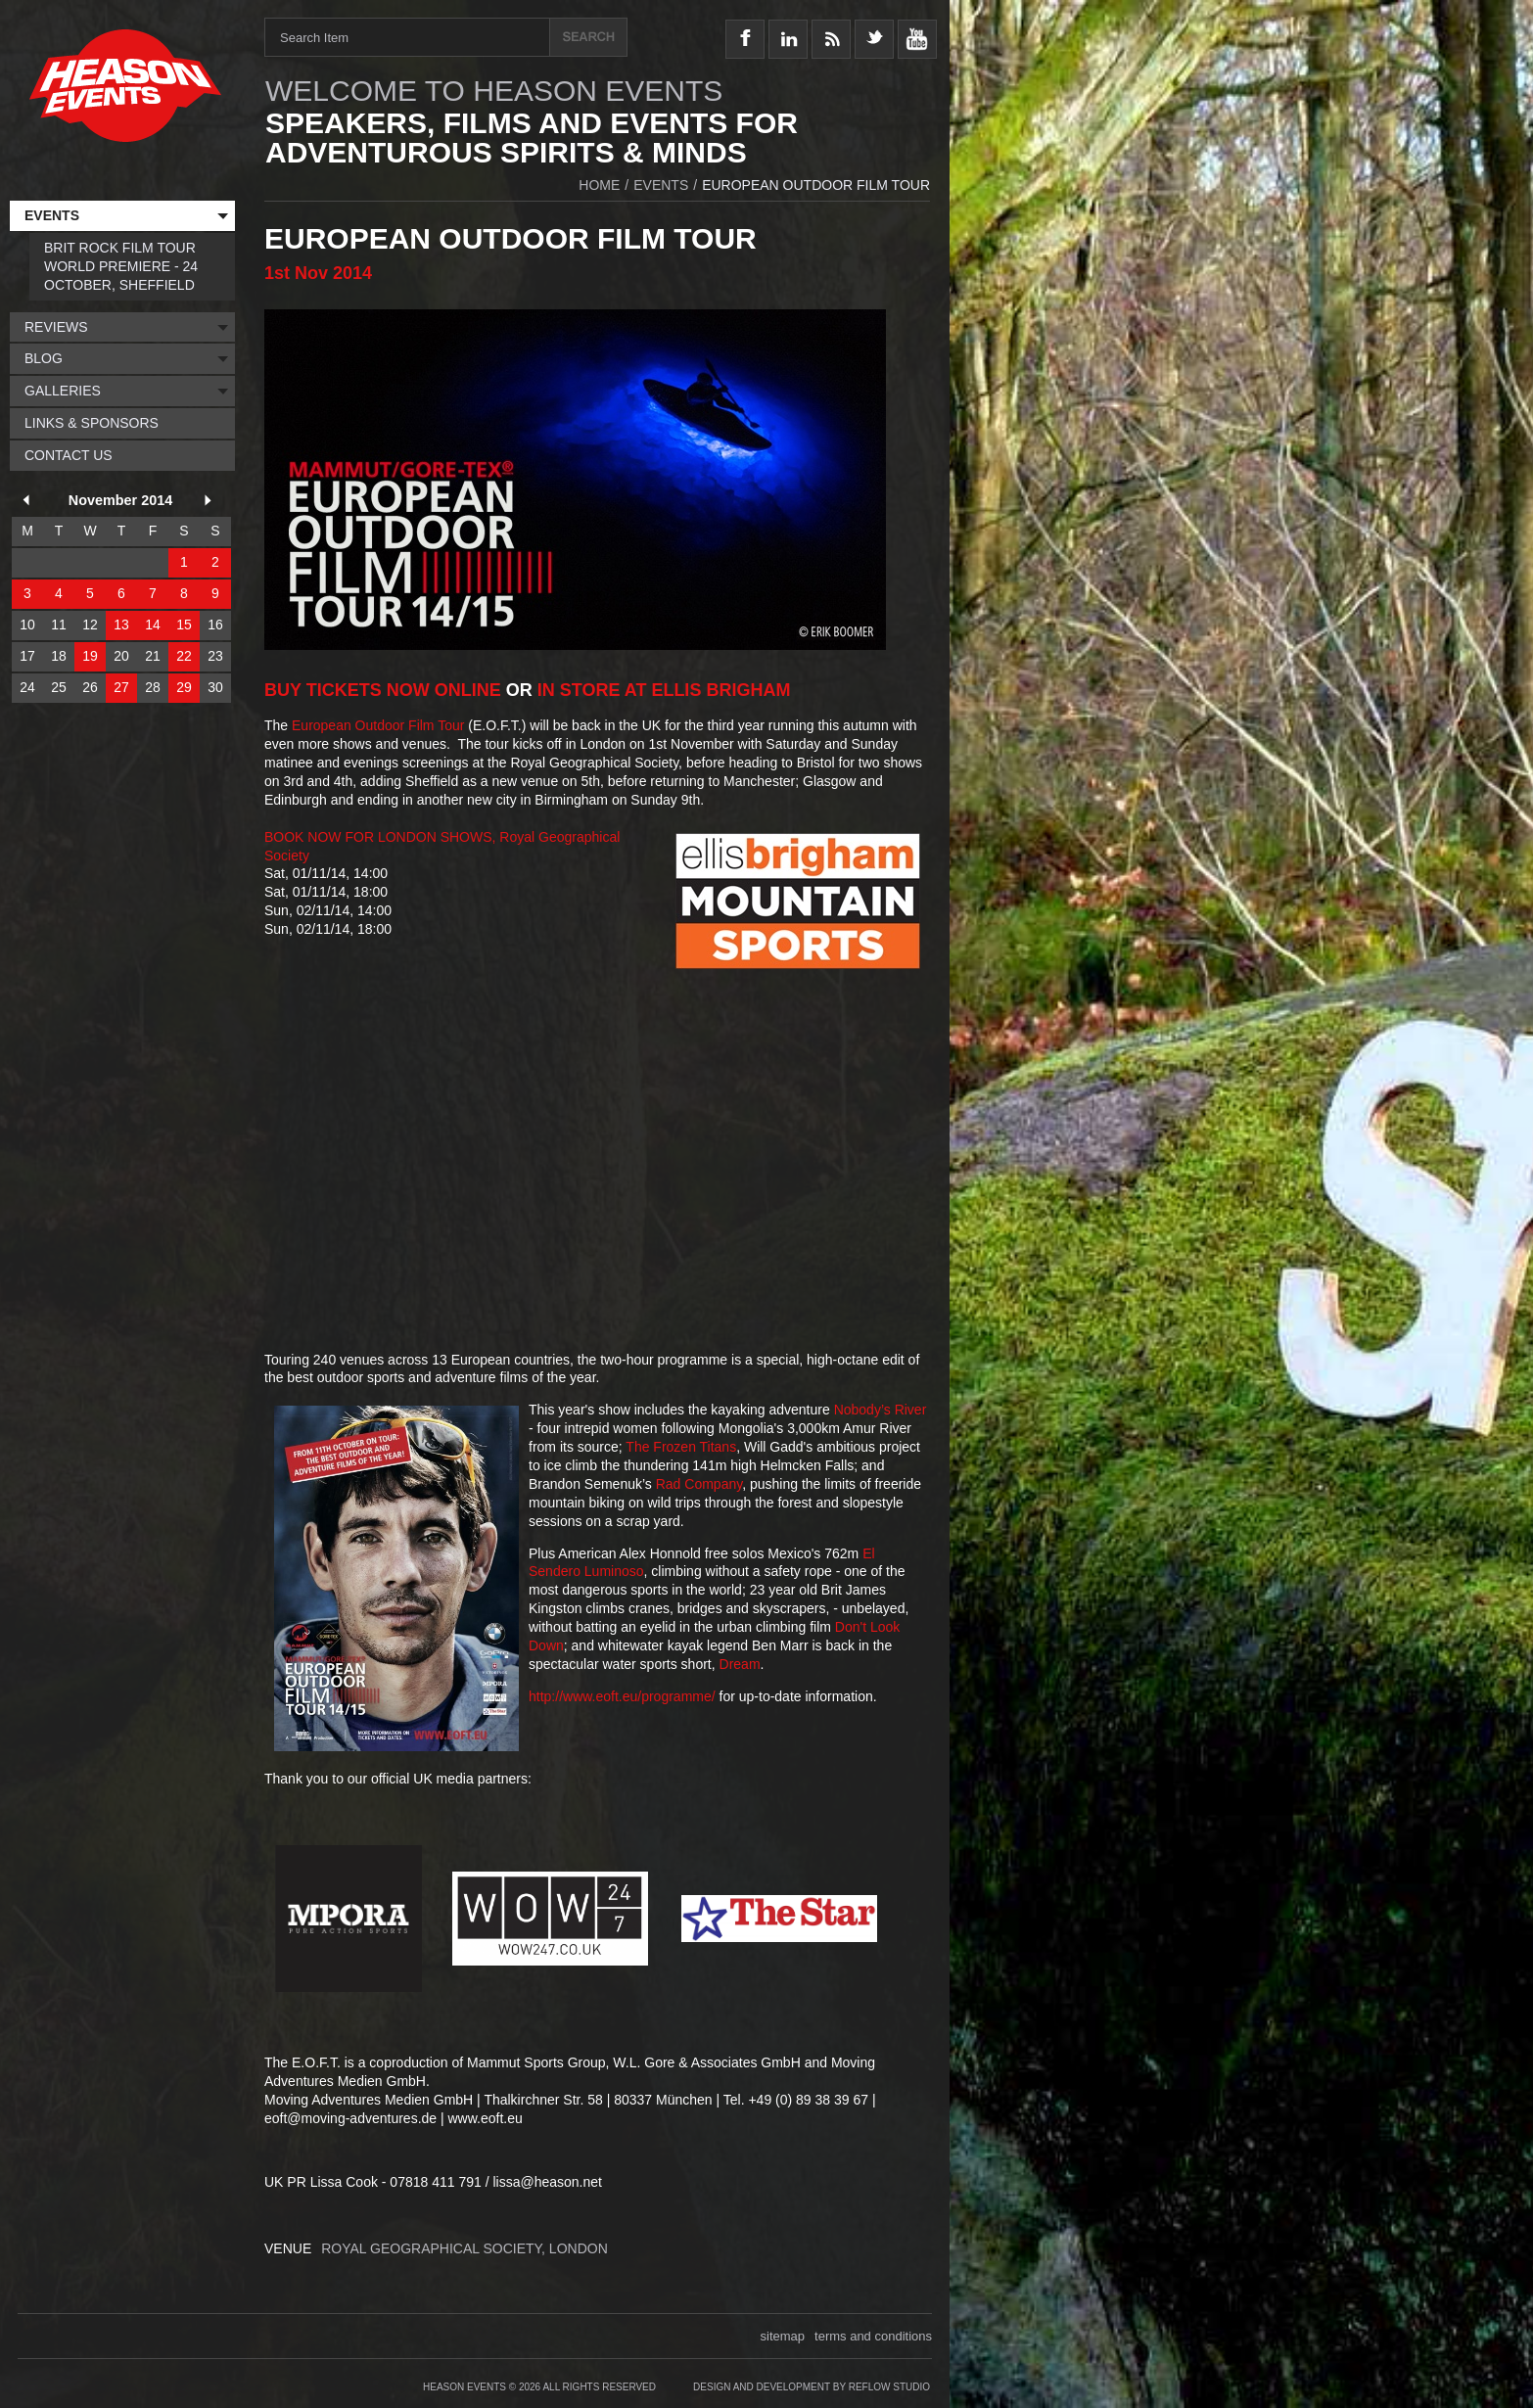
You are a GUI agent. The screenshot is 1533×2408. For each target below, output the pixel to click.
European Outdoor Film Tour (378, 725)
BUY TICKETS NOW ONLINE (382, 690)
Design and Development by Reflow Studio (811, 2387)
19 (90, 656)
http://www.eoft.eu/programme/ (622, 1696)
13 (121, 624)
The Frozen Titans (681, 1447)
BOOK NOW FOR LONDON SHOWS (378, 837)
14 (153, 624)
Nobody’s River (880, 1409)
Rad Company (699, 1484)
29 (184, 687)
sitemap (783, 2336)
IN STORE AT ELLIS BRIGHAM (664, 690)
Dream (740, 1664)
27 (121, 687)
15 (184, 624)
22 (184, 656)
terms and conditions (873, 2336)
